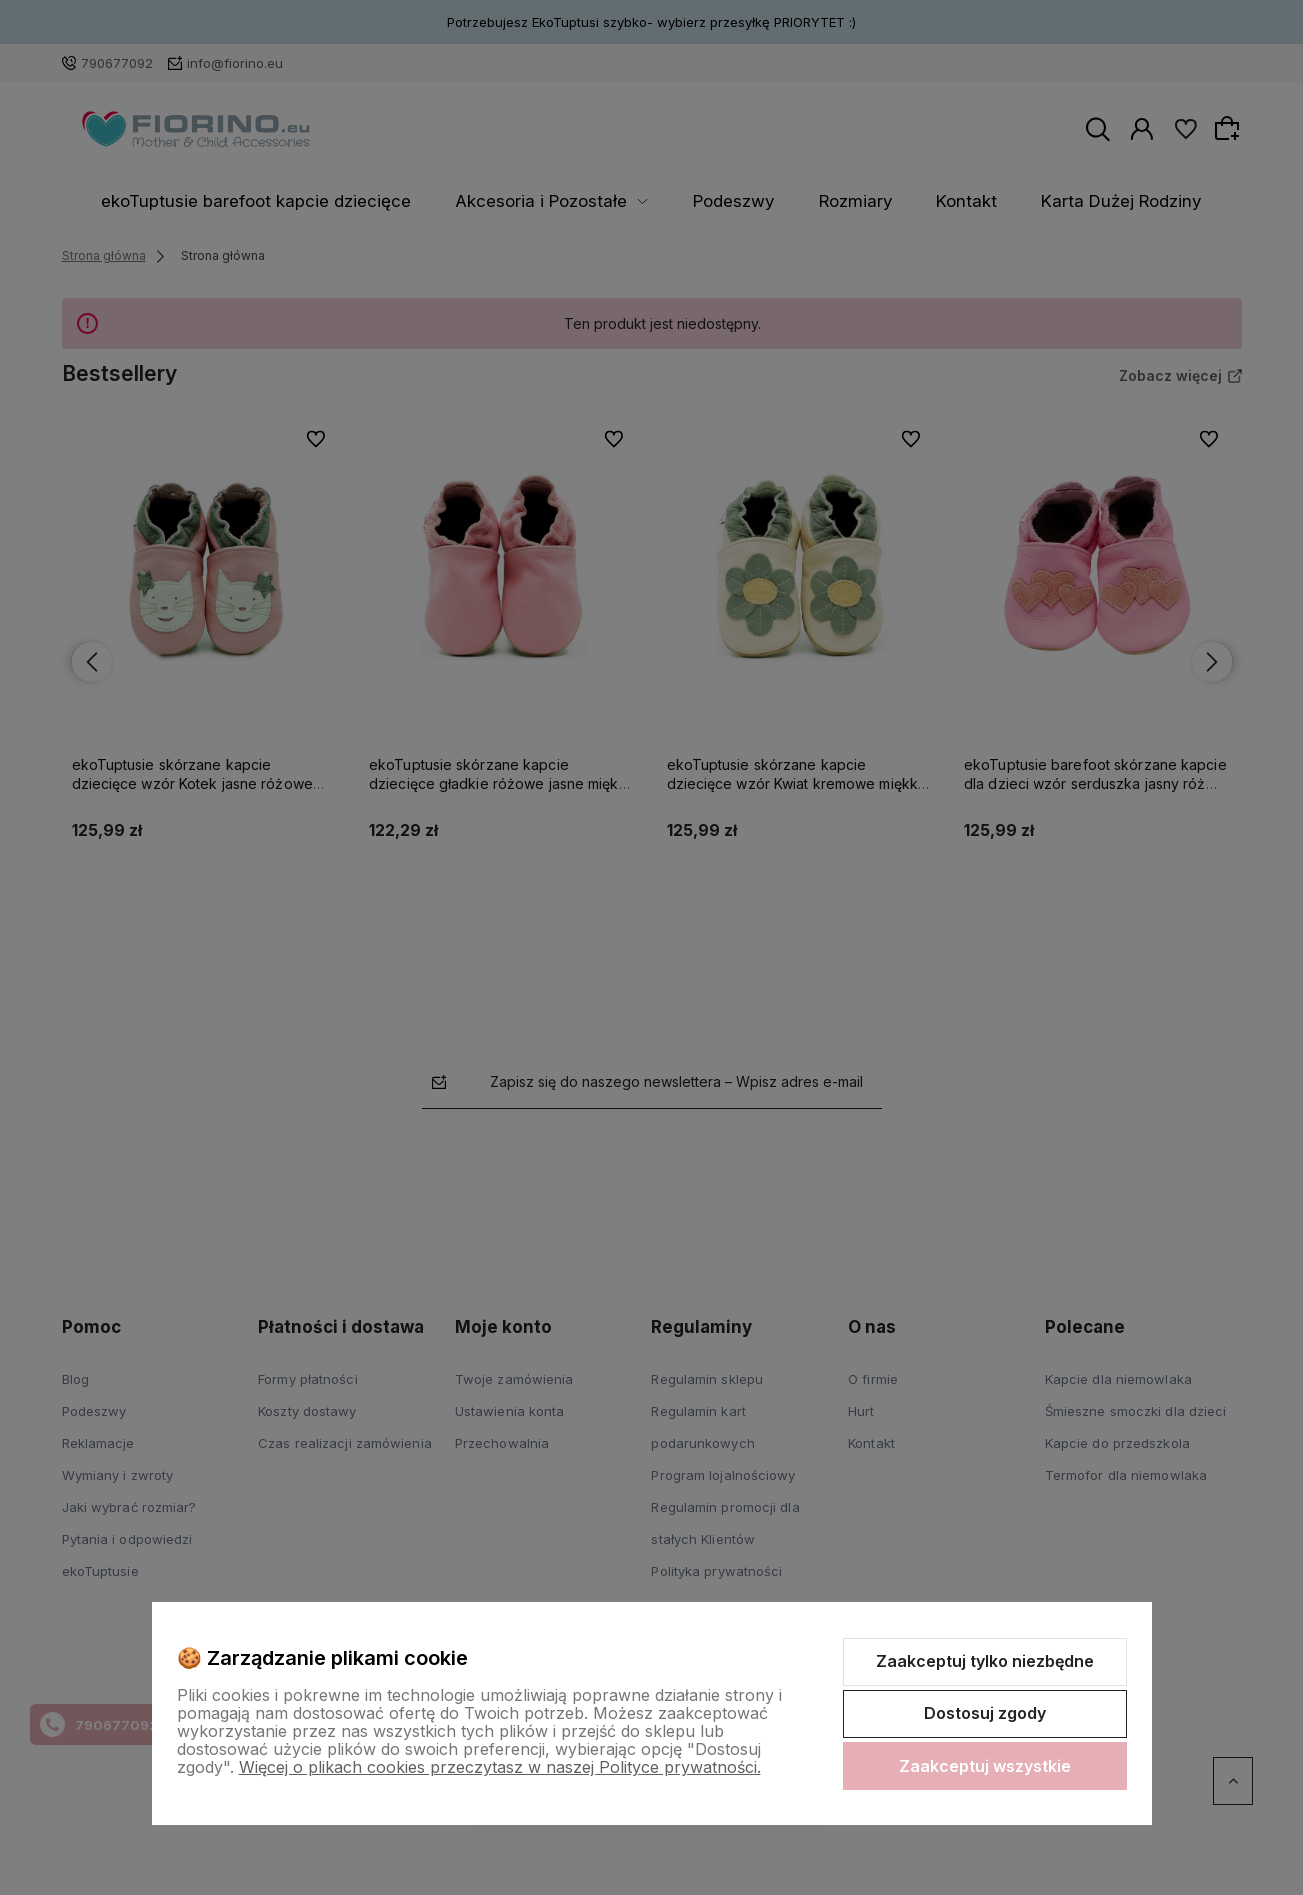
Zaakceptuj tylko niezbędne (985, 1661)
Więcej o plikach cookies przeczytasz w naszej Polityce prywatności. (500, 1767)
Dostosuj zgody (985, 1713)
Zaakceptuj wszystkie (985, 1766)
